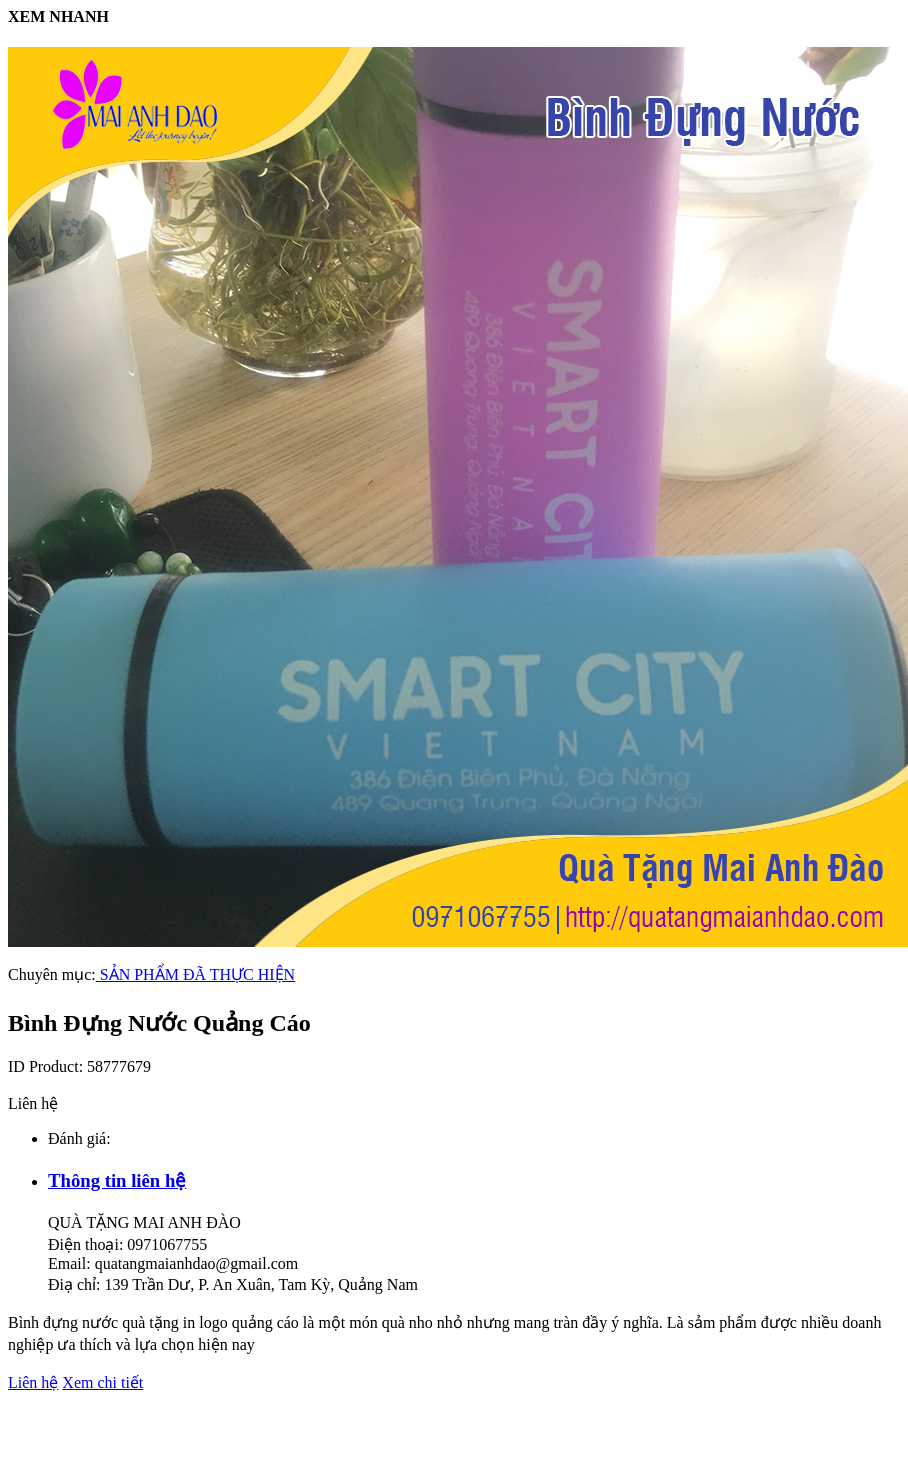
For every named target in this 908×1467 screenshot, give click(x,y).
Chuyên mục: (52, 974)
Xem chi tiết (102, 1382)
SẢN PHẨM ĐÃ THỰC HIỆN (195, 974)
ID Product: (47, 1066)
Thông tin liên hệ (117, 1180)
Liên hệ (33, 1382)
